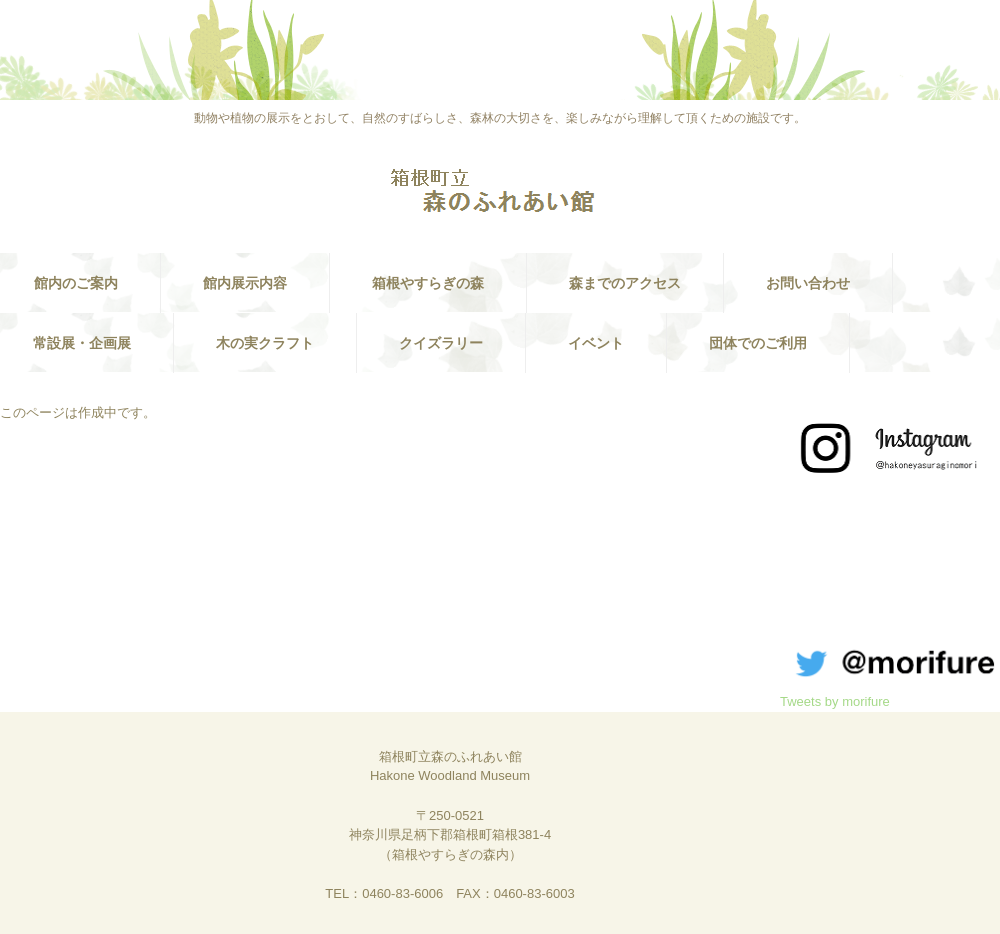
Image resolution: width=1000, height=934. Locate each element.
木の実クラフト (265, 343)
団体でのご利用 (758, 343)
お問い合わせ (808, 283)
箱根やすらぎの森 (428, 283)
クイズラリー (441, 343)
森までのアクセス (625, 283)
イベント (596, 343)
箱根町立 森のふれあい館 (500, 191)
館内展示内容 (245, 283)
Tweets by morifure (835, 701)
